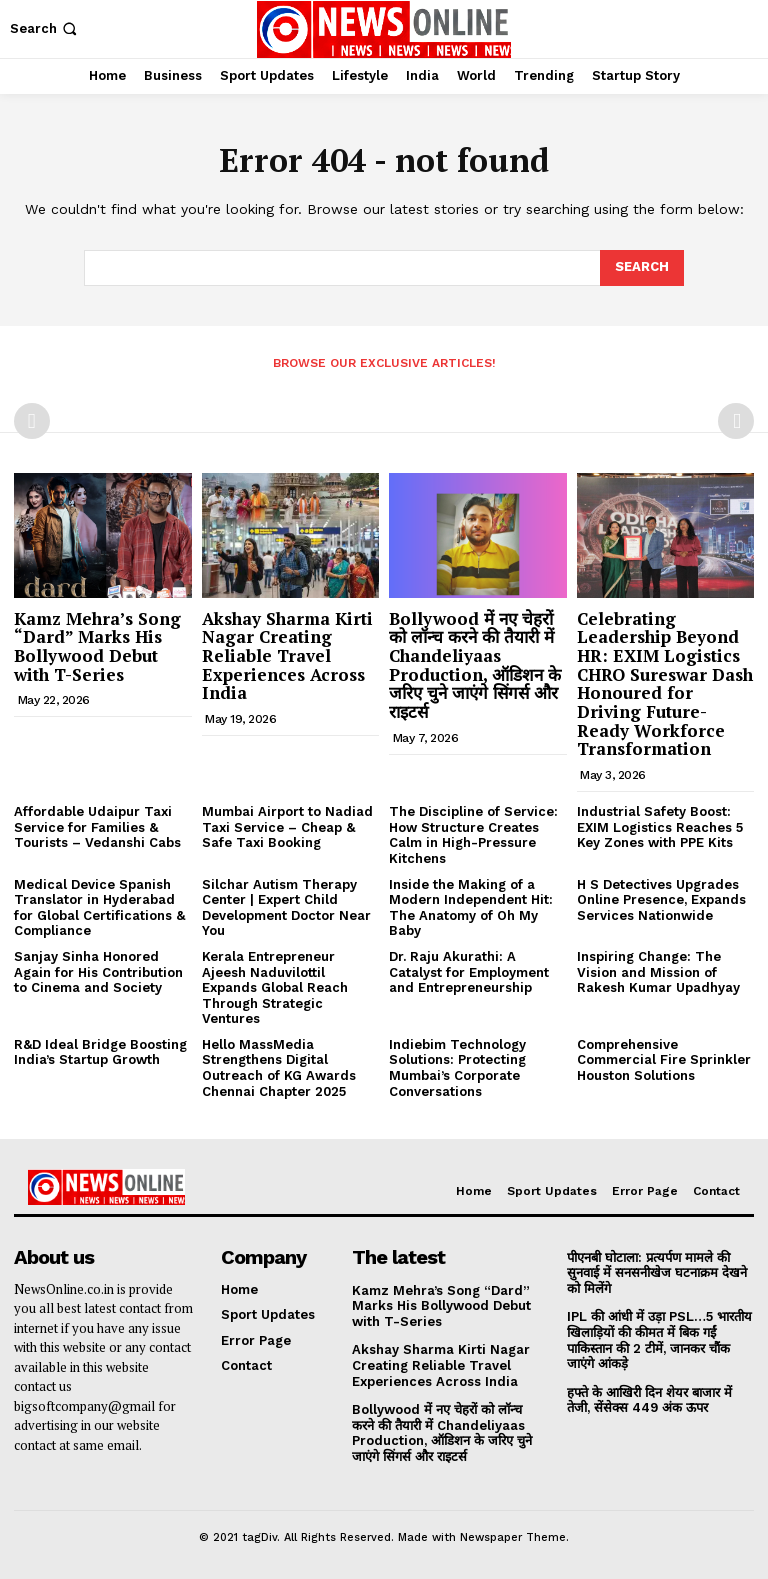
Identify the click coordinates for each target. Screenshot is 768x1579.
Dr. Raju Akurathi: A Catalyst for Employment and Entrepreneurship (469, 972)
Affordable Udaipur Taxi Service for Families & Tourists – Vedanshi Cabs (97, 827)
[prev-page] (32, 421)
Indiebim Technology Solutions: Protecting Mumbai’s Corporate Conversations (457, 1068)
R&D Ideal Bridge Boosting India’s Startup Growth (100, 1052)
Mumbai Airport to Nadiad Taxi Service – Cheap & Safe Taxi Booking (287, 827)
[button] (45, 28)
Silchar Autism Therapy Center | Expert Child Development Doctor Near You (286, 908)
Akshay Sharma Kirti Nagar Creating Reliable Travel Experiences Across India (287, 656)
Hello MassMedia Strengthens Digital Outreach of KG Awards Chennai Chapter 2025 (279, 1068)
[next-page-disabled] (736, 421)
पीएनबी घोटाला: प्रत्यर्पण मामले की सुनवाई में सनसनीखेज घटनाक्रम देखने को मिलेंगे (657, 1273)
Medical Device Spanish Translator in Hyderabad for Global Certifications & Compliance (99, 908)
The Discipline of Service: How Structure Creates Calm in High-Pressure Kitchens (473, 835)
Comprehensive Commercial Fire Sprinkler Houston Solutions (664, 1060)
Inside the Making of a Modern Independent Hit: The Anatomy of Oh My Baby (471, 908)
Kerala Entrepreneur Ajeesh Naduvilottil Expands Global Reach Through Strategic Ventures (275, 987)
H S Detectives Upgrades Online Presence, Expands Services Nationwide (661, 900)
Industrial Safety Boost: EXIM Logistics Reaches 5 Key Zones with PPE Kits (660, 827)
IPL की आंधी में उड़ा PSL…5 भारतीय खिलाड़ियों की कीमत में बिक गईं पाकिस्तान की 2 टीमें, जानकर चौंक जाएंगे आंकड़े (659, 1340)
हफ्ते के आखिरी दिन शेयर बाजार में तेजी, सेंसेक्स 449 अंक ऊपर (649, 1400)
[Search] (642, 268)
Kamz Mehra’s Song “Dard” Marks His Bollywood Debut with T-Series (97, 646)
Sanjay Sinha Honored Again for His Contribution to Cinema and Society (98, 972)
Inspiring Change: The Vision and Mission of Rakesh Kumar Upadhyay (658, 972)
